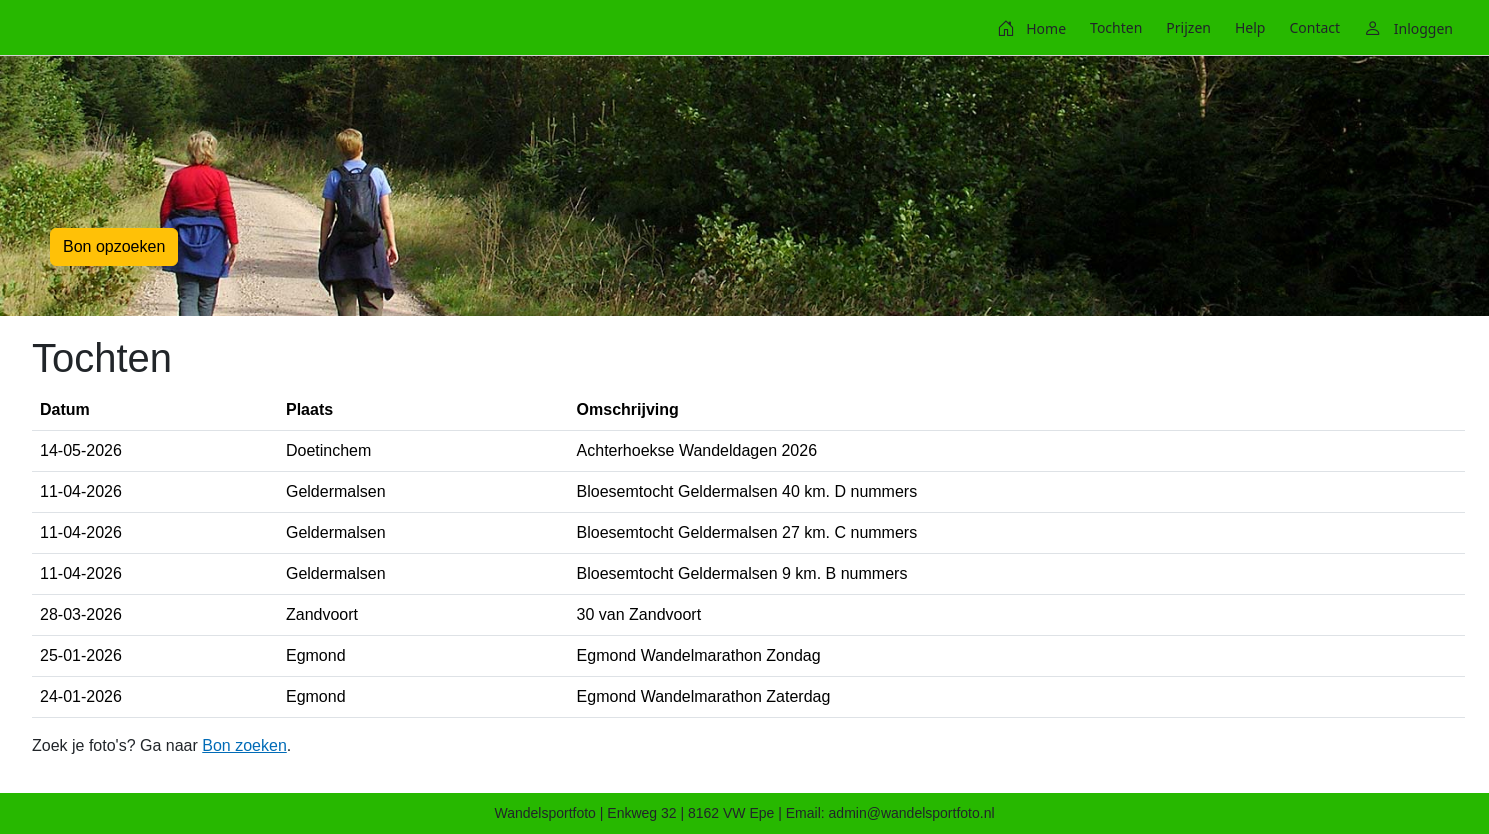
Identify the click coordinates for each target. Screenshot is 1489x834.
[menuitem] (1031, 28)
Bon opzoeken (114, 246)
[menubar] (1225, 28)
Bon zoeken (244, 745)
